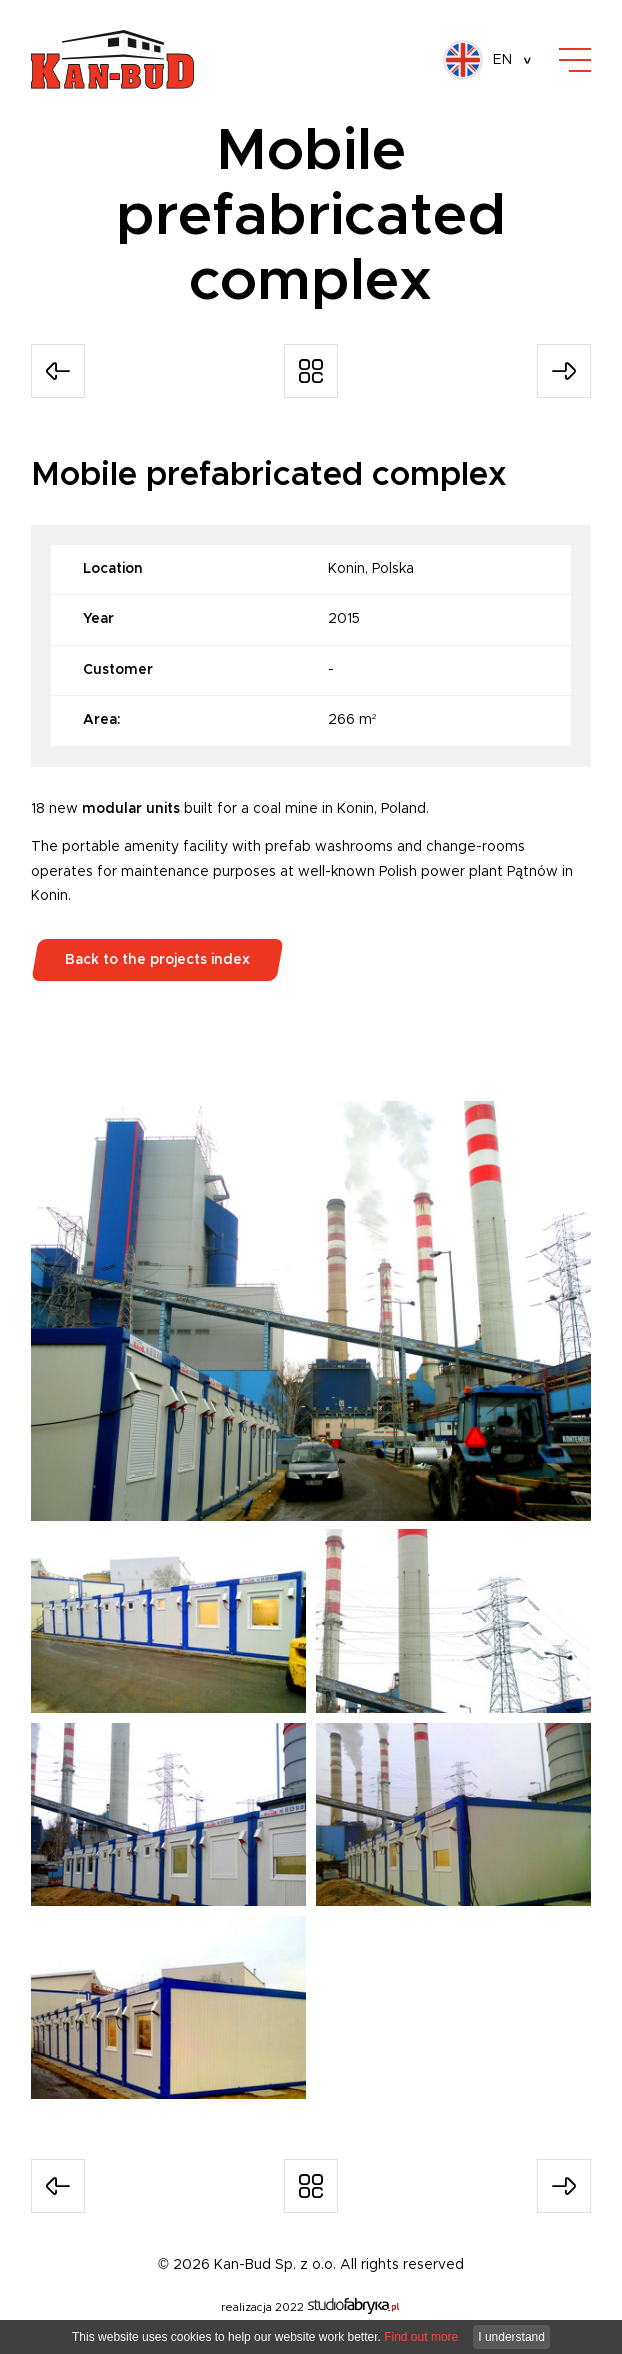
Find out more (421, 2337)
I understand (511, 2337)
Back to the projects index (157, 960)
